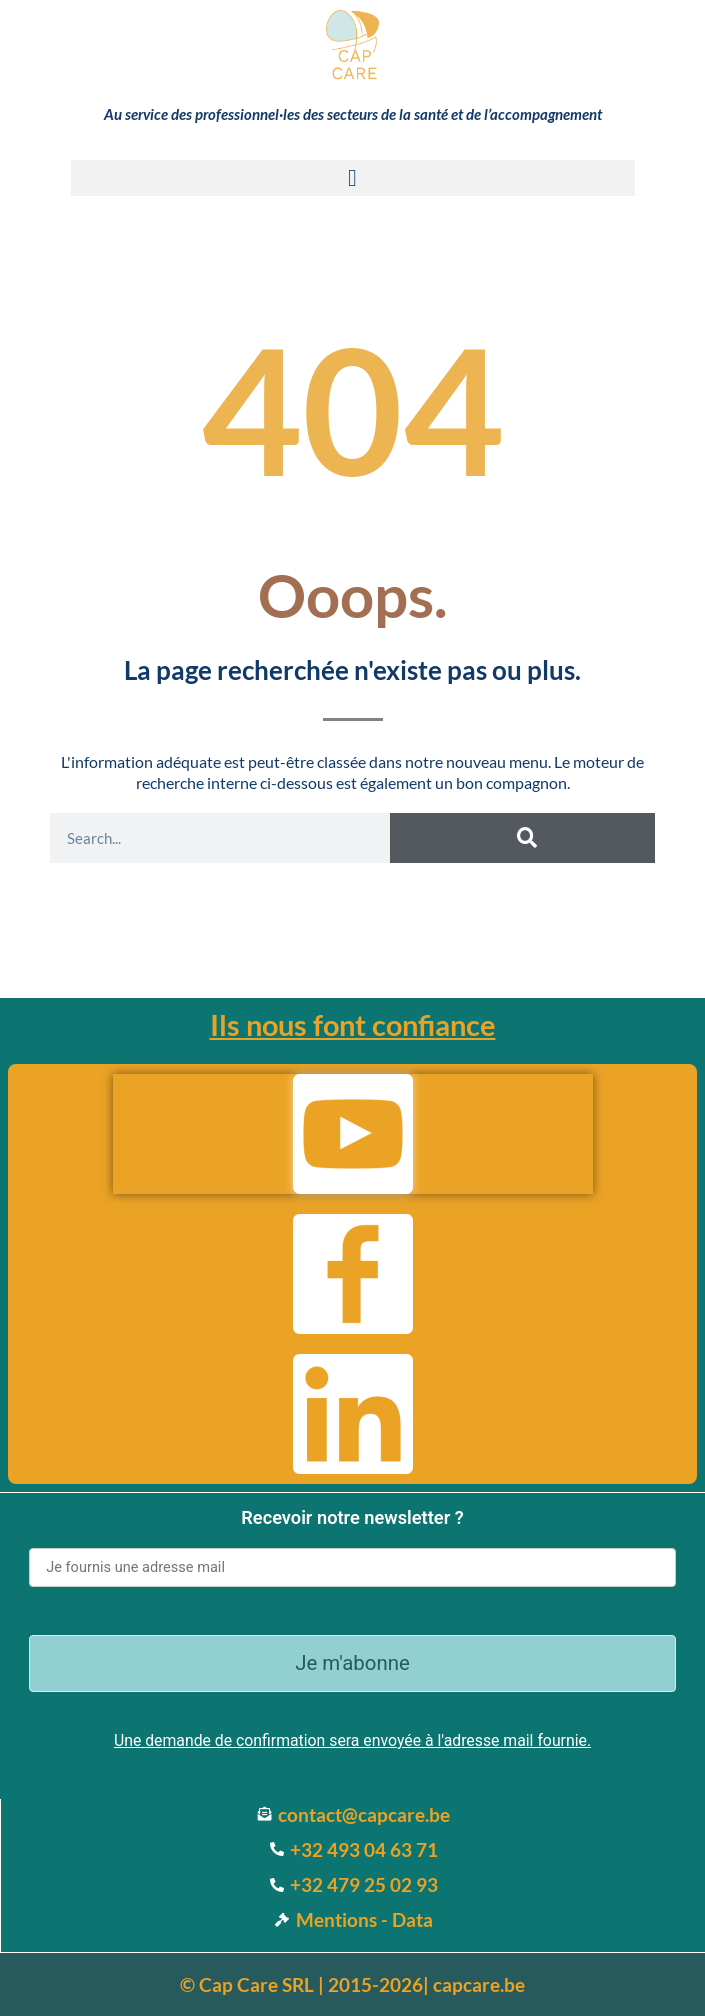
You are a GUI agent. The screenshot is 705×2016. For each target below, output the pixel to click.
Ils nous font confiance (353, 1024)
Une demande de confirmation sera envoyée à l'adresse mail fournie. (352, 1740)
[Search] (522, 838)
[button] (353, 178)
